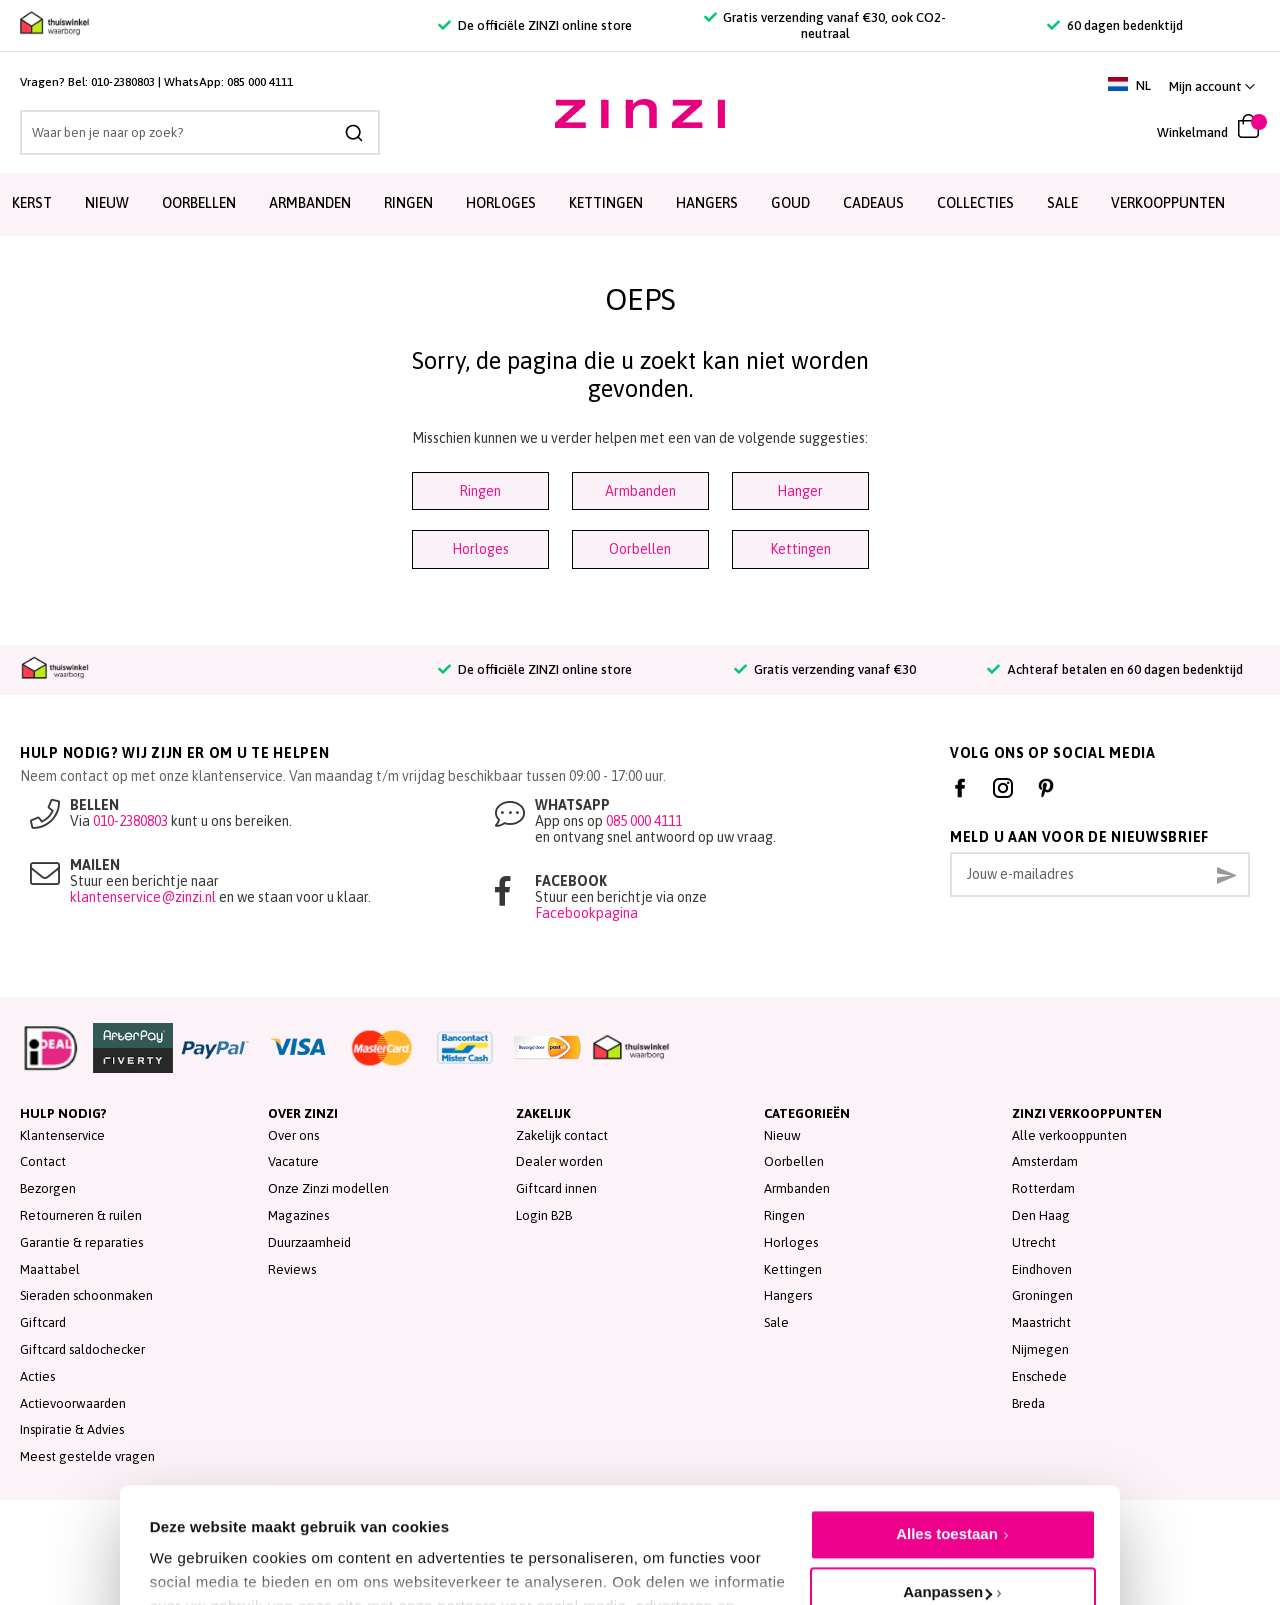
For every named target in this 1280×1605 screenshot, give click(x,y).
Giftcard (43, 1322)
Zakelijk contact (562, 1135)
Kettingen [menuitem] (606, 203)
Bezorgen (48, 1188)
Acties (37, 1376)
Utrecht (1034, 1242)
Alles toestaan (947, 1437)
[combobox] (200, 132)
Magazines (298, 1215)
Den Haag (1041, 1215)
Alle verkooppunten (1069, 1135)
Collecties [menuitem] (975, 203)
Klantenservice (62, 1135)
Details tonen (197, 1545)
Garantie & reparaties (81, 1242)
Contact (43, 1161)
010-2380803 (123, 82)
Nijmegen (1040, 1349)
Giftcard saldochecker (82, 1349)
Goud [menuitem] (790, 203)
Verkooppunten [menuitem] (1168, 203)
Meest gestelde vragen (87, 1456)
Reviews (292, 1269)
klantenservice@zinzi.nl (143, 897)
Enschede (1039, 1376)
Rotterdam (1043, 1188)
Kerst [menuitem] (32, 203)
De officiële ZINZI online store (534, 25)
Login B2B (544, 1215)
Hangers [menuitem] (707, 203)
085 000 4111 (260, 82)
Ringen (480, 491)
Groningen (1042, 1295)
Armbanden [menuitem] (310, 203)
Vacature (293, 1161)
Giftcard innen (556, 1188)
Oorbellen (640, 549)
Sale (776, 1322)
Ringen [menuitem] (408, 203)
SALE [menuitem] (1062, 203)
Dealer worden (559, 1161)
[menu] (640, 204)
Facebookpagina (586, 913)
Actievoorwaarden (73, 1403)
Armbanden (640, 491)
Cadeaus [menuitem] (873, 203)
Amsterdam (1045, 1161)
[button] (1212, 86)
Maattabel (50, 1269)
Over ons (293, 1135)
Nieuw (782, 1135)
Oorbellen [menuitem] (199, 203)
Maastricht (1041, 1322)
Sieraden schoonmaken (86, 1295)
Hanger (800, 491)
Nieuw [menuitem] (107, 203)
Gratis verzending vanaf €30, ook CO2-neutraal (825, 25)
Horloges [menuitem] (501, 203)
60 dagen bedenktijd (1114, 25)
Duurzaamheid (309, 1242)
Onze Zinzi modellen (328, 1188)
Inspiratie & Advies (72, 1429)
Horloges (480, 549)
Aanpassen (947, 1495)
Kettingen (800, 549)
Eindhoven (1042, 1269)
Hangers (788, 1295)
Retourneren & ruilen (81, 1215)
